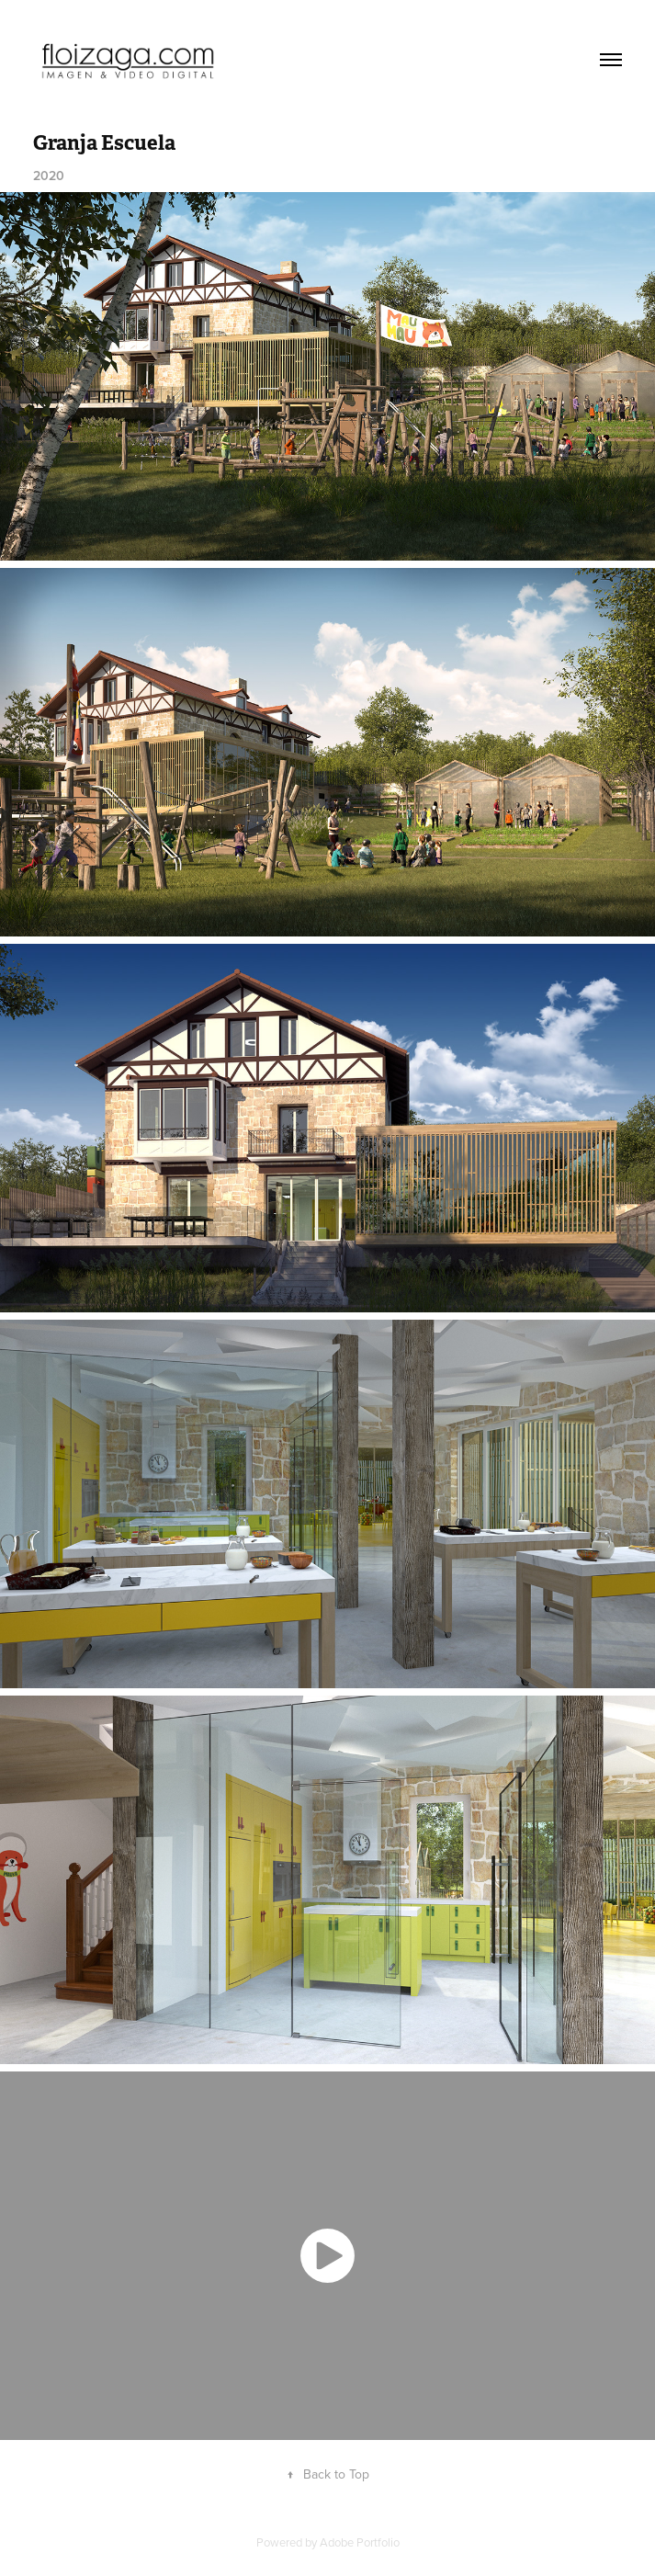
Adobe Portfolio (360, 2542)
